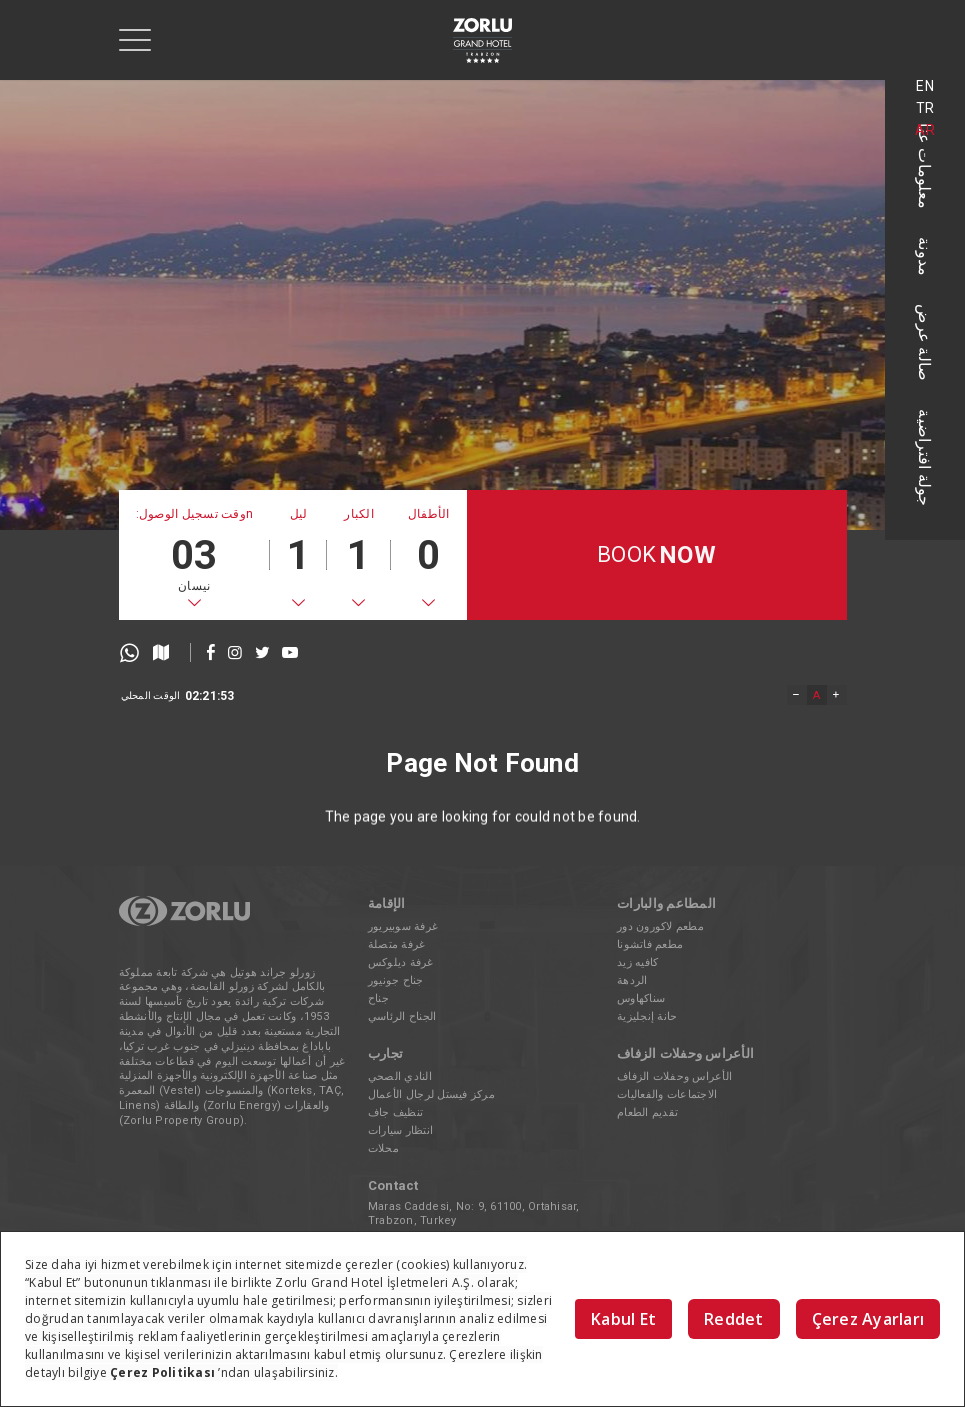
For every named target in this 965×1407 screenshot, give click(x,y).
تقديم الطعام (647, 1112)
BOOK (656, 555)
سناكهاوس (641, 998)
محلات (383, 1148)
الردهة (632, 980)
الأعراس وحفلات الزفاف (674, 1076)
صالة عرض (925, 342)
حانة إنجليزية (647, 1016)
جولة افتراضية (925, 457)
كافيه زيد (637, 962)
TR (925, 108)
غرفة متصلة (397, 944)
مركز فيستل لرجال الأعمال (431, 1094)
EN (925, 86)
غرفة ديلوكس (401, 962)
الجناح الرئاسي (402, 1016)
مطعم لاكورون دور (660, 926)
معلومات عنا (925, 166)
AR (925, 130)
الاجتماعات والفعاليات (667, 1094)
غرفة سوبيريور (403, 926)
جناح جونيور (396, 980)
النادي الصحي (400, 1076)
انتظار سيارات (400, 1130)
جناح (378, 998)
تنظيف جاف (395, 1112)
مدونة (925, 256)
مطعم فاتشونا (650, 944)
